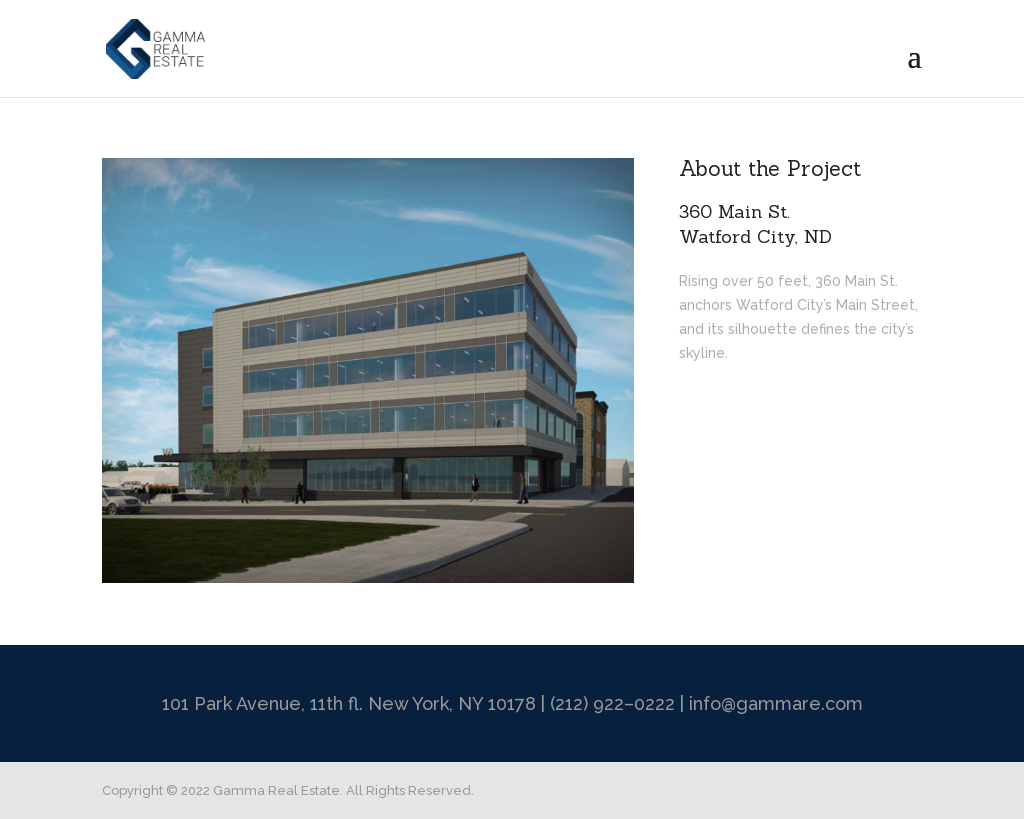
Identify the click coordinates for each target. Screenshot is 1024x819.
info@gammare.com (776, 703)
